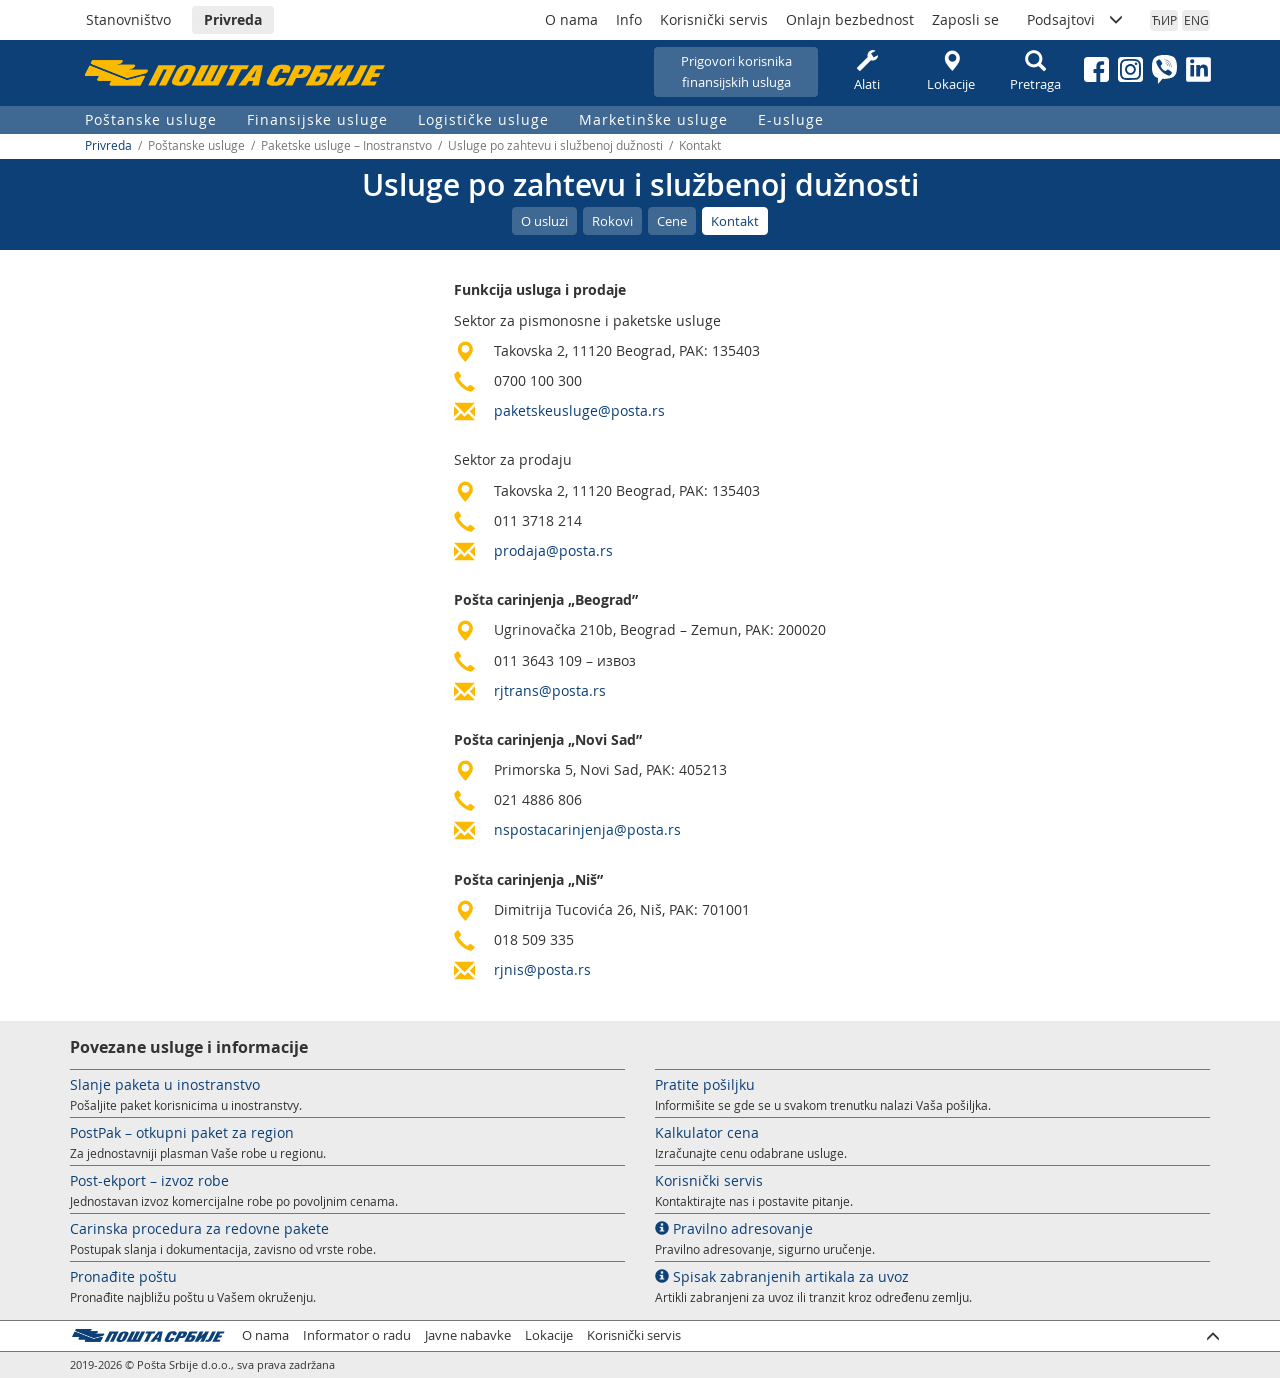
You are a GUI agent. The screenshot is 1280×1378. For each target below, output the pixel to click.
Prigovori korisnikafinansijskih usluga (736, 71)
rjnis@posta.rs (542, 969)
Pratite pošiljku (705, 1084)
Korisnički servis (714, 19)
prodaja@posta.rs (553, 550)
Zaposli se (965, 19)
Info (629, 19)
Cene (672, 221)
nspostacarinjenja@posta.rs (587, 829)
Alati (867, 71)
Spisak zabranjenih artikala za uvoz (782, 1276)
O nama (571, 19)
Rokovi (612, 221)
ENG (1196, 20)
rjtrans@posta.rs (550, 690)
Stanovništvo (128, 19)
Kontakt (735, 221)
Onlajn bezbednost (850, 19)
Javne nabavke (468, 1335)
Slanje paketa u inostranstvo (165, 1084)
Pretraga (1035, 71)
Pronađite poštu (123, 1276)
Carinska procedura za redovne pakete (199, 1228)
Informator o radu (357, 1335)
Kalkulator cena (707, 1132)
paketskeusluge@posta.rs (579, 410)
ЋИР (1164, 20)
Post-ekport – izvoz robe (149, 1180)
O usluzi (544, 221)
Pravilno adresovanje (734, 1228)
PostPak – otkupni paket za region (182, 1132)
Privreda (233, 19)
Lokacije (951, 71)
